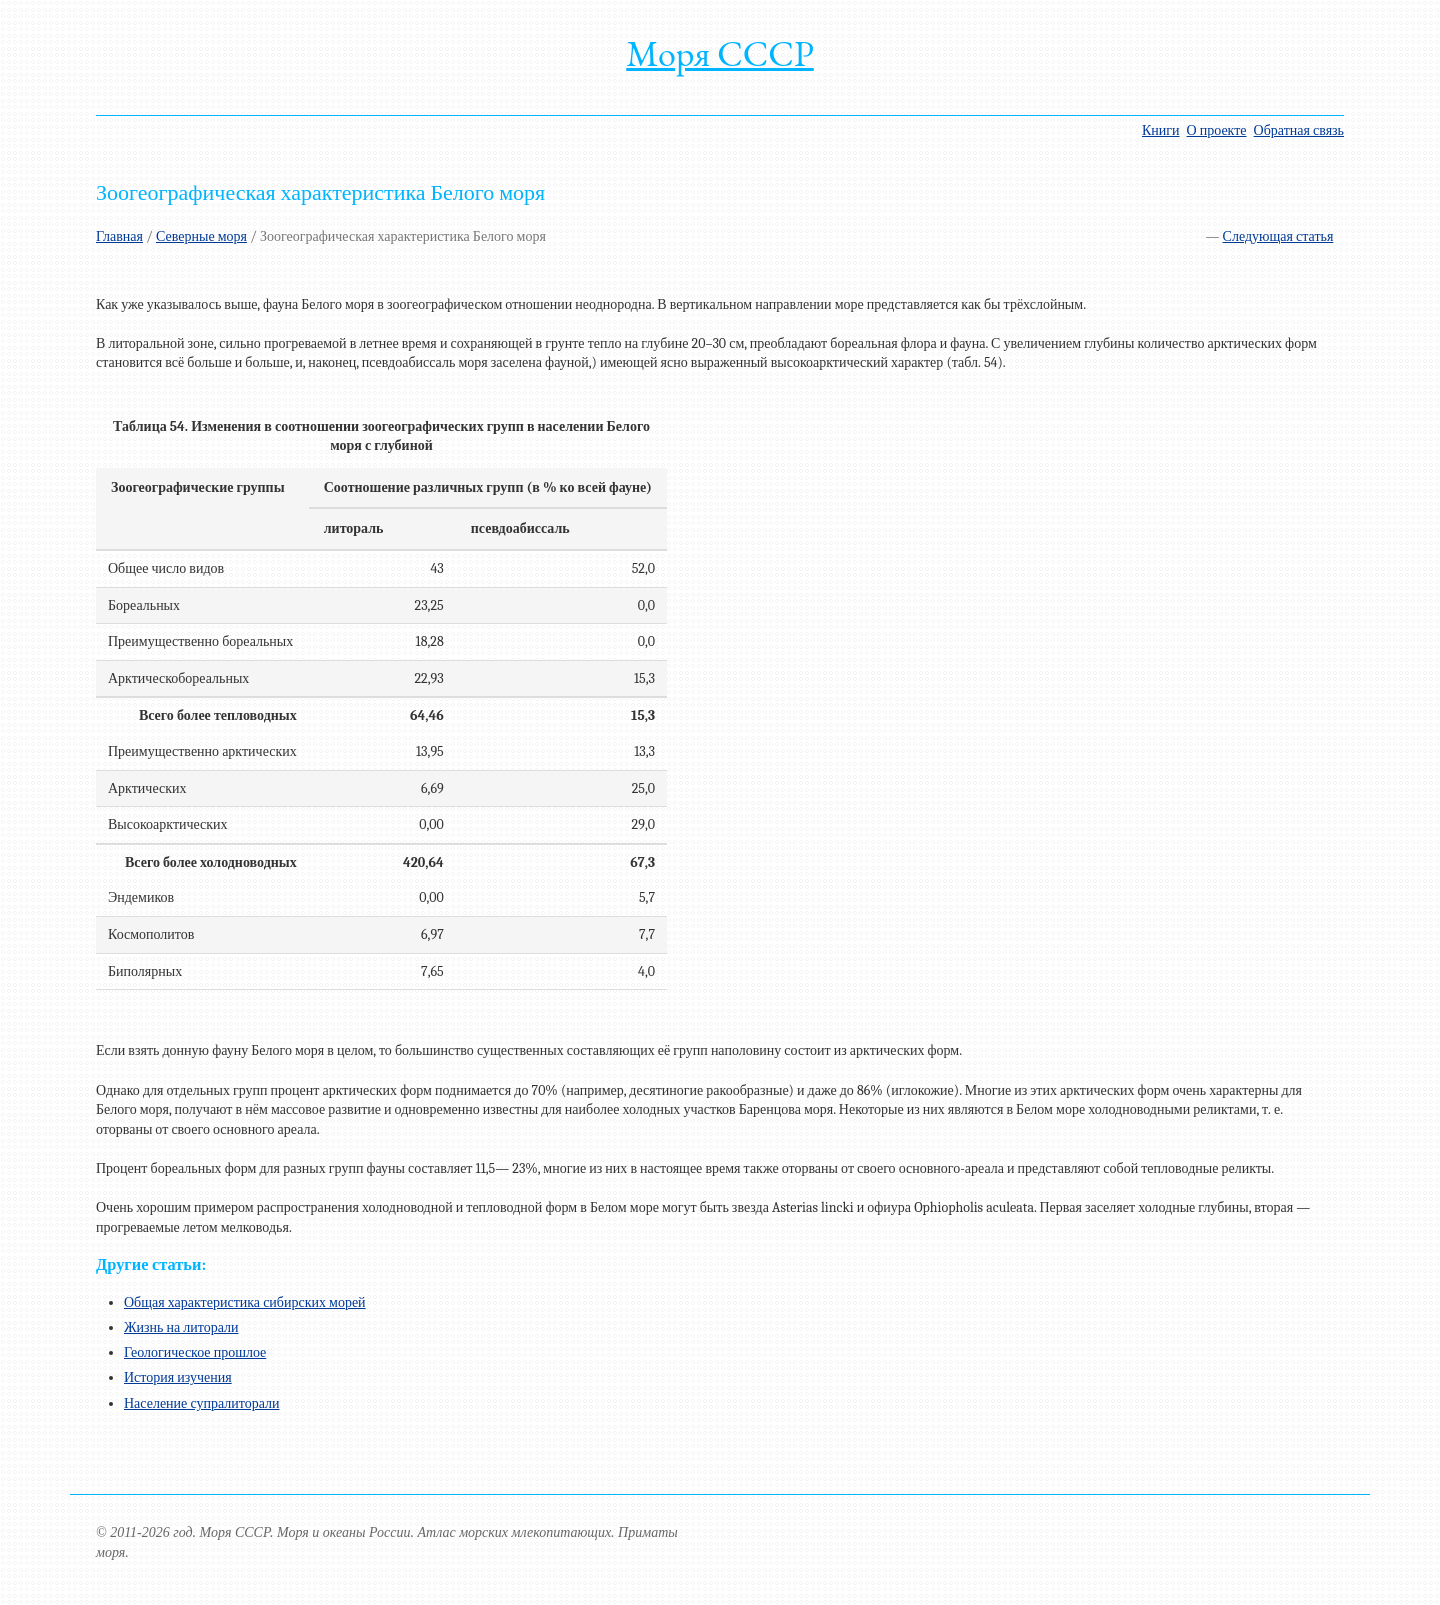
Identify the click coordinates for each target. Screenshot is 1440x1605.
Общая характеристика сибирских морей (245, 1302)
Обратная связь (1299, 130)
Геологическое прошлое (195, 1352)
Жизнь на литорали (181, 1327)
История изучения (178, 1377)
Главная (119, 236)
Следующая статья (1278, 236)
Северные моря (201, 236)
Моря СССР (720, 53)
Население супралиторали (202, 1403)
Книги (1161, 130)
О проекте (1217, 130)
